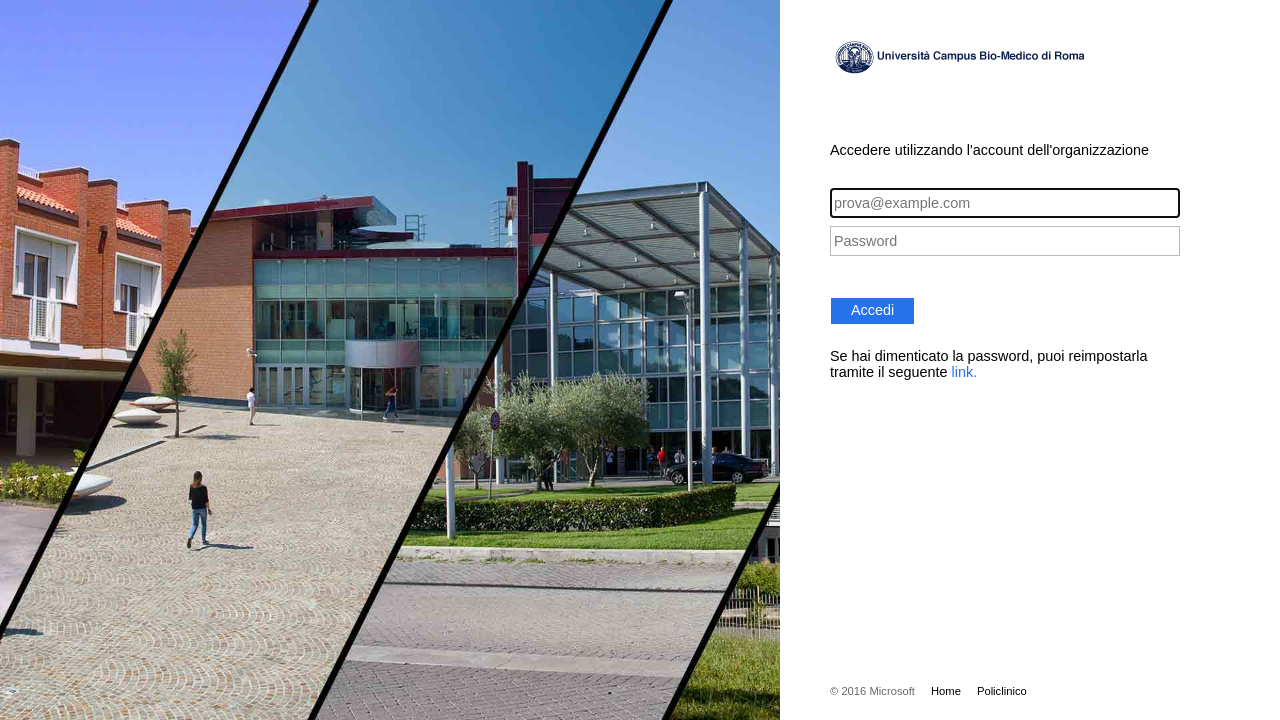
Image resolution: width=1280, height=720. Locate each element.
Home (946, 691)
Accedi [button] (872, 310)
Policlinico (1002, 691)
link (963, 372)
